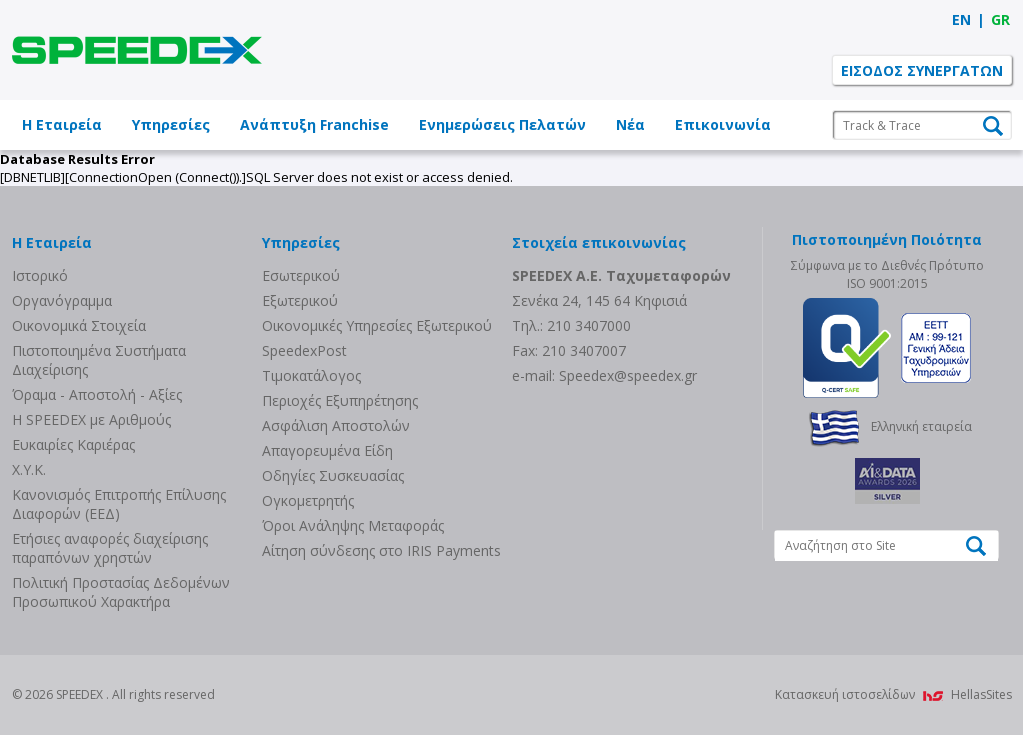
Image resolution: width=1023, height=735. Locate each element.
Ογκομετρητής (308, 500)
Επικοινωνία (723, 124)
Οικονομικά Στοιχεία (79, 325)
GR (1000, 19)
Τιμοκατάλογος (311, 375)
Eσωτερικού (301, 275)
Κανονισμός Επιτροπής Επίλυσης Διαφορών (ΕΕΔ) (119, 504)
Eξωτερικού (300, 300)
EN (961, 19)
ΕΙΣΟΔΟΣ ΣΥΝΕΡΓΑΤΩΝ (922, 70)
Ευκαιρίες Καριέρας (73, 444)
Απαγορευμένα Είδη (327, 450)
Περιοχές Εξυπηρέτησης (340, 400)
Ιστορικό (40, 275)
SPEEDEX (137, 50)
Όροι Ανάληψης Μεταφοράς (353, 525)
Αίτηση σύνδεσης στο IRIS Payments (381, 550)
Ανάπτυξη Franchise (314, 124)
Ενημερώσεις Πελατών (502, 124)
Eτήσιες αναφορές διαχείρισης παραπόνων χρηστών (110, 548)
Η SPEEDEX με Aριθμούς (91, 419)
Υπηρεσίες (171, 124)
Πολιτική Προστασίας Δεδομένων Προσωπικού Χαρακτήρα (121, 592)
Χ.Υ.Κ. (29, 469)
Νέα (630, 124)
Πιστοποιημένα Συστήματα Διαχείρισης (99, 360)
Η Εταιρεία (62, 124)
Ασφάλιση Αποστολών (336, 425)
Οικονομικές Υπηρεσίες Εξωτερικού (377, 325)
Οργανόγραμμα (62, 300)
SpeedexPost (304, 350)
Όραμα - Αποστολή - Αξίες (97, 394)
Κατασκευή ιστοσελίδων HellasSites (893, 694)
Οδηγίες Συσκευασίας (333, 475)
